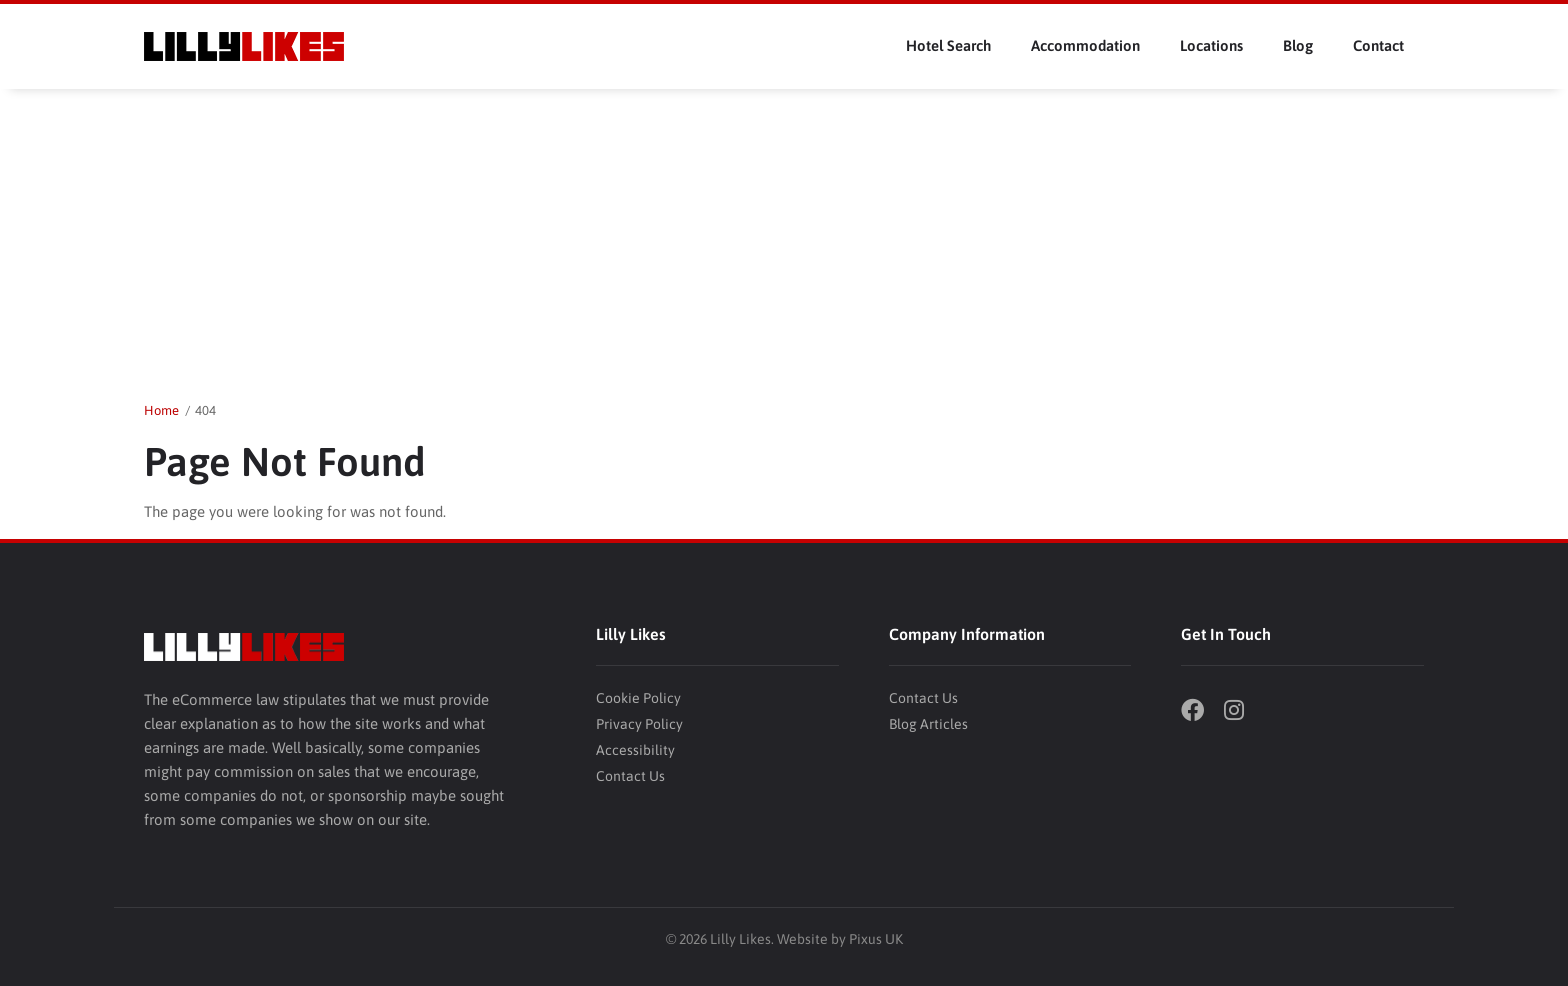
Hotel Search (948, 45)
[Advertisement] (784, 239)
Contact (1378, 45)
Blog (1298, 45)
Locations (1211, 45)
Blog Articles (928, 724)
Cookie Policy (638, 698)
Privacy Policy (639, 724)
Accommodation (1085, 45)
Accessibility (635, 750)
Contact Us (630, 776)
